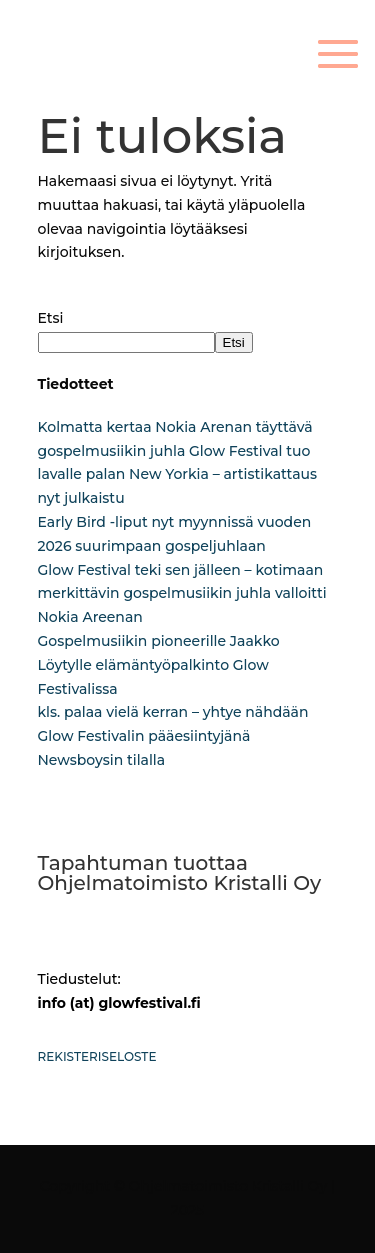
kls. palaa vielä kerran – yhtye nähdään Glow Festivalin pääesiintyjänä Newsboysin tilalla (173, 736)
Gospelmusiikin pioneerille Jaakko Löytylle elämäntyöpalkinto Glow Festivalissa (159, 665)
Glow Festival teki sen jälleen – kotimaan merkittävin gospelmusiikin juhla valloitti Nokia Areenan (182, 594)
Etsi (51, 318)
